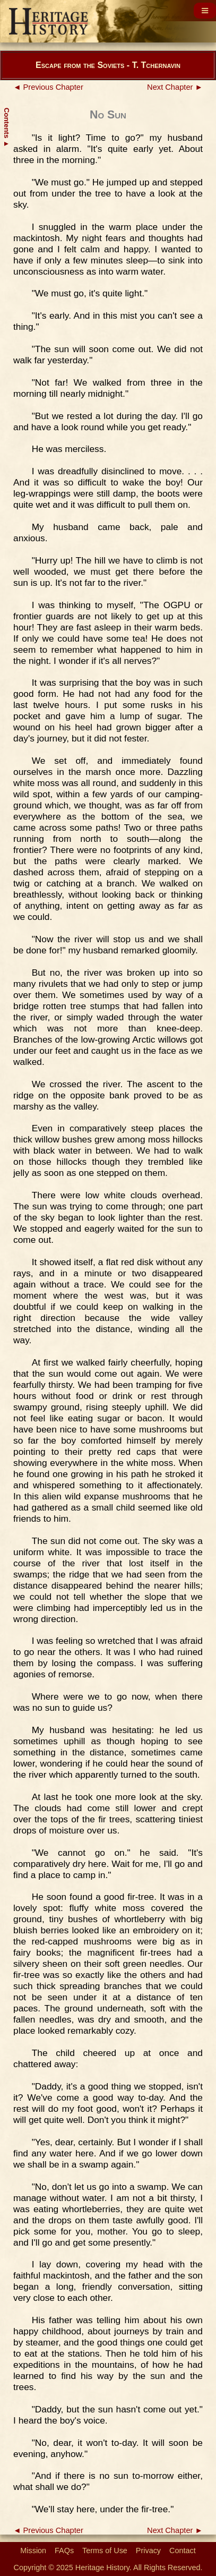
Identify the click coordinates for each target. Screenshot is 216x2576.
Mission (33, 2550)
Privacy (148, 2550)
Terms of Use (104, 2550)
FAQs (64, 2550)
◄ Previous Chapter (48, 87)
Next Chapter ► (175, 87)
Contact (182, 2550)
